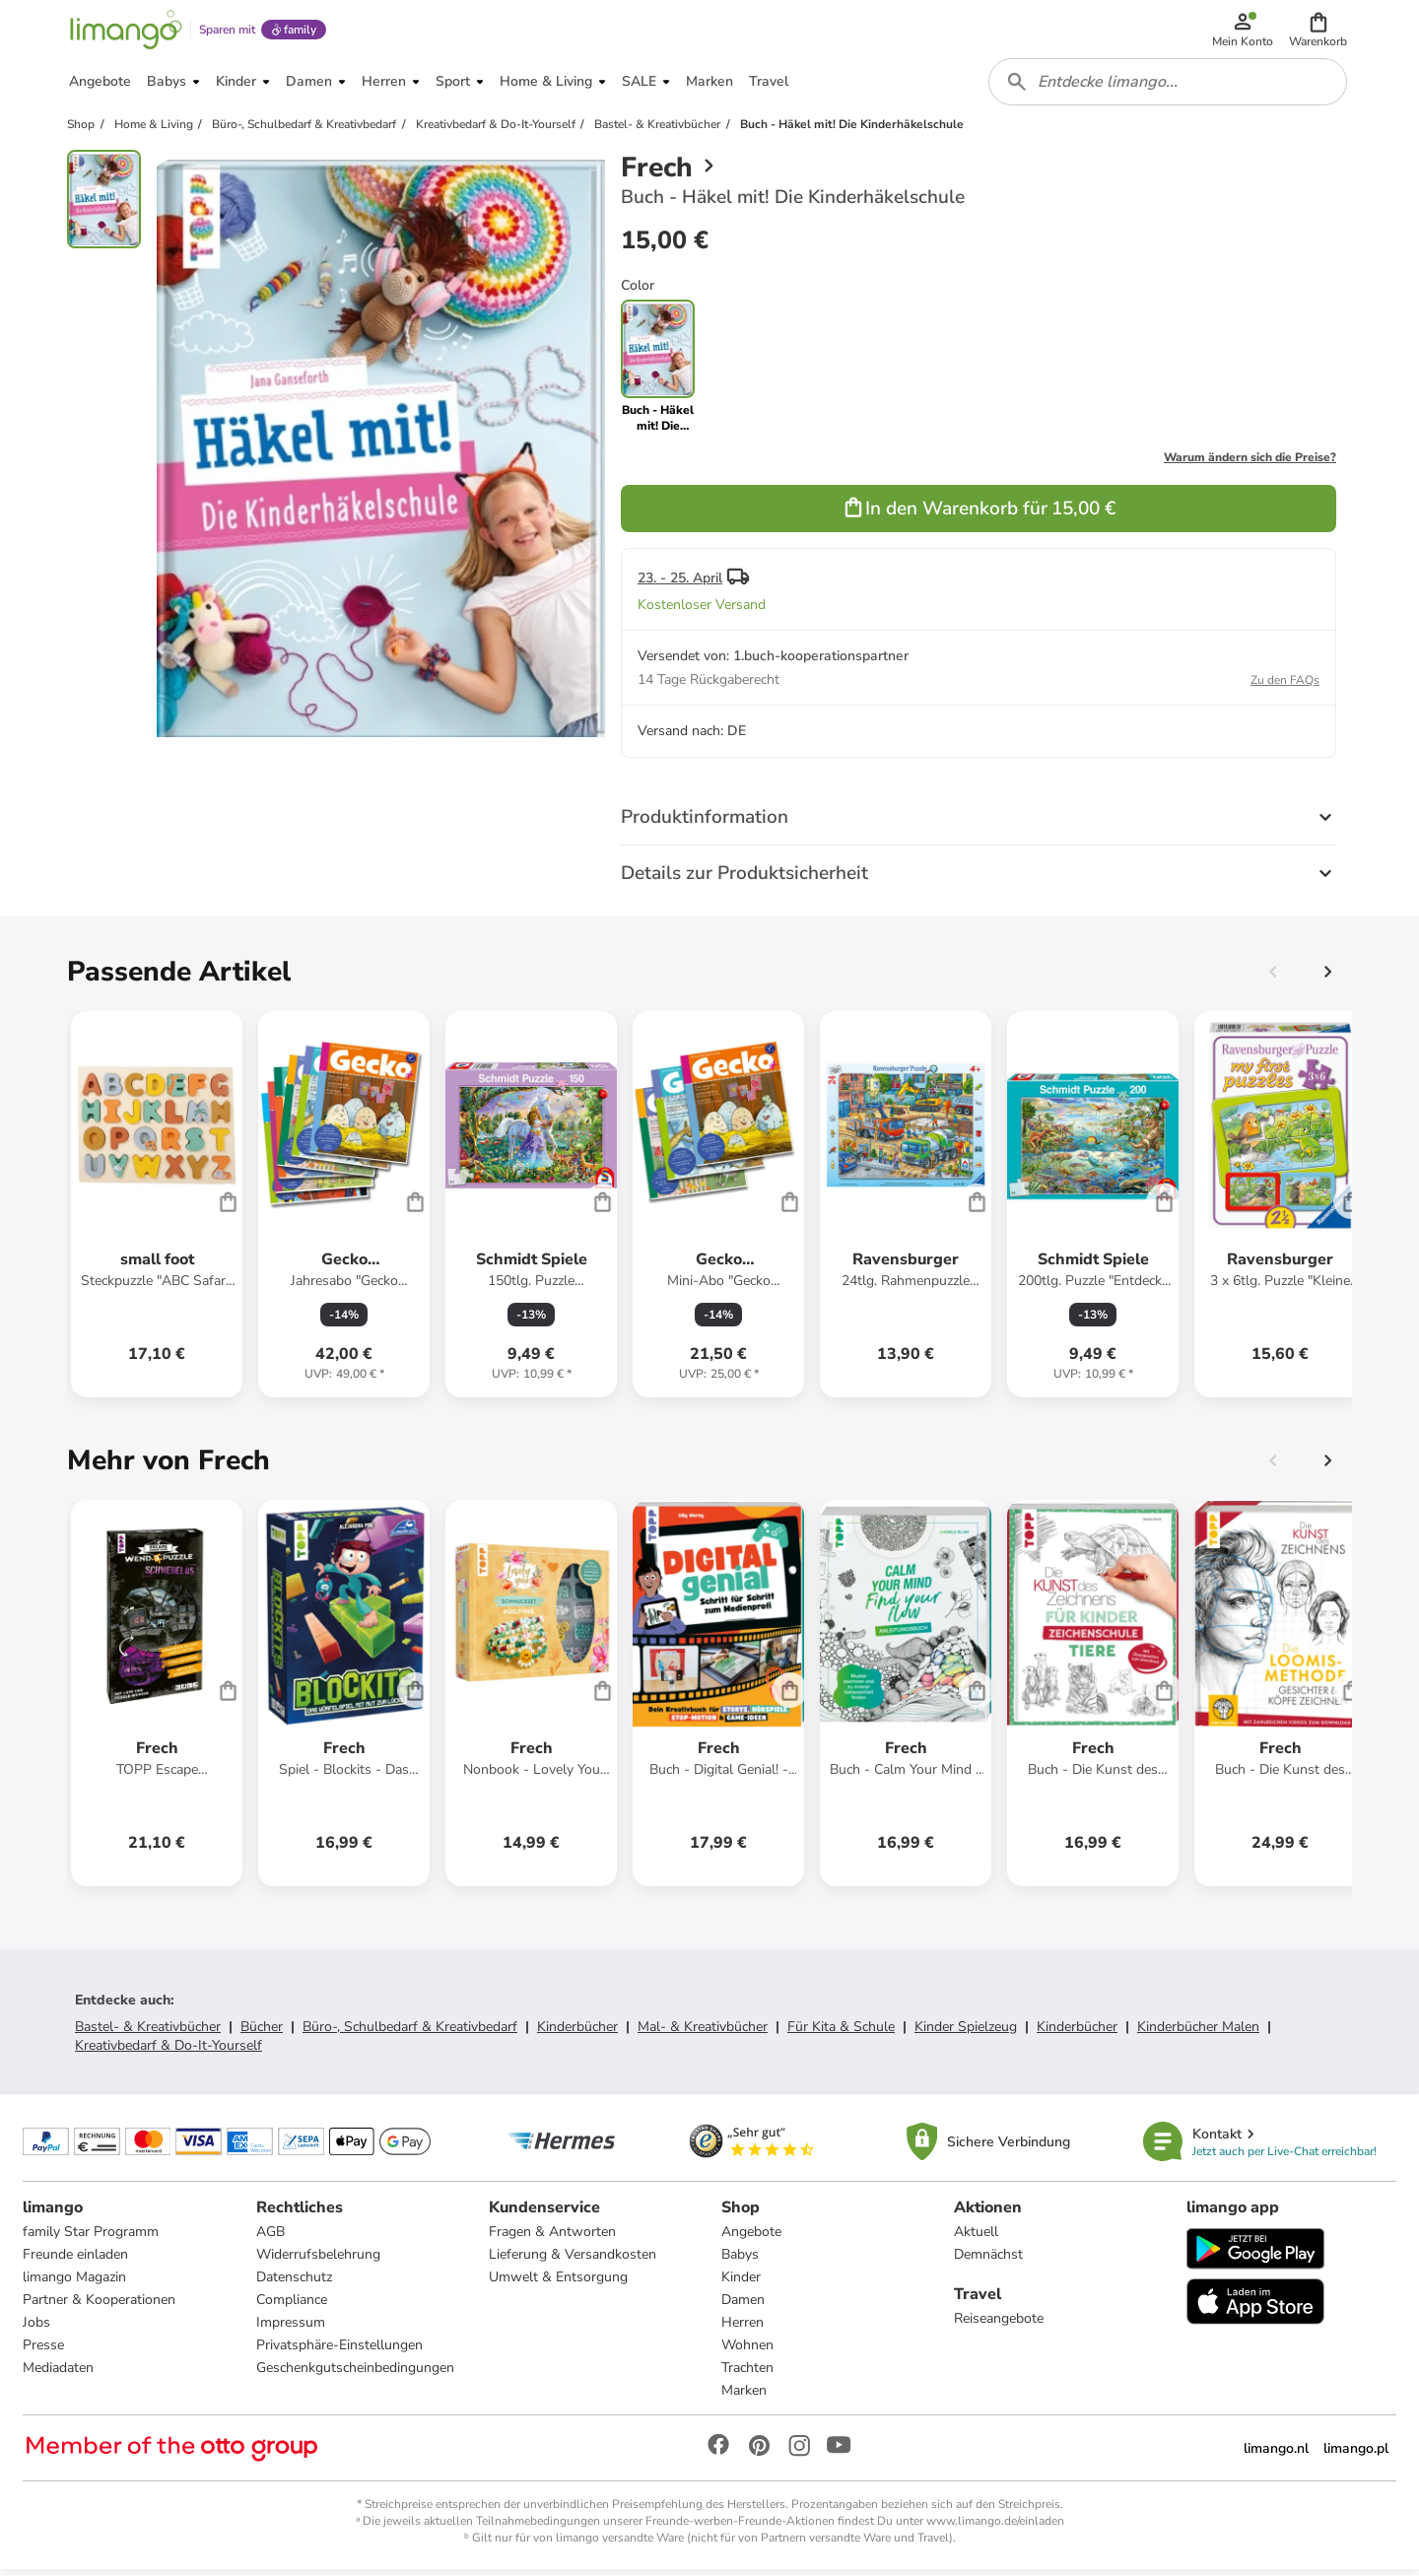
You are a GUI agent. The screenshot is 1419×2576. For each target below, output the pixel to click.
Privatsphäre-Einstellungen (339, 2351)
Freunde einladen (76, 2261)
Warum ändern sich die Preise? (1250, 463)
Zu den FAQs (1284, 686)
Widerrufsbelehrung (318, 2261)
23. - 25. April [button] (680, 584)
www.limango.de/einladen (995, 2528)
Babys (740, 2261)
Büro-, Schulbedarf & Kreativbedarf (410, 2032)
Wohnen (747, 2351)
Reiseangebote (999, 2325)
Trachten (747, 2374)
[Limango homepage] (125, 31)
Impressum (290, 2329)
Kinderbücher (577, 2032)
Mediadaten (59, 2374)
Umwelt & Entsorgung (558, 2283)
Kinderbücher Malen (1198, 2032)
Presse (44, 2351)
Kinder (741, 2283)
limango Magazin (75, 2283)
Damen (743, 2306)
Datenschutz (294, 2283)
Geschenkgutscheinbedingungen (355, 2374)
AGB (270, 2238)
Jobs (37, 2329)
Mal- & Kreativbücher (703, 2032)
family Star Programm (92, 2238)
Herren (742, 2329)
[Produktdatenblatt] (156, 1210)
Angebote (751, 2238)
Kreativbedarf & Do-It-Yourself (168, 2051)
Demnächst (988, 2261)
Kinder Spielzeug (965, 2032)
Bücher (261, 2032)
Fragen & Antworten (552, 2238)
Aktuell (976, 2238)
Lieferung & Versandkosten (572, 2261)
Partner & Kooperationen (100, 2306)
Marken (744, 2397)
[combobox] (1169, 87)
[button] (1319, 31)
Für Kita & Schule (841, 2032)
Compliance (291, 2306)
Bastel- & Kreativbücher (148, 2032)
